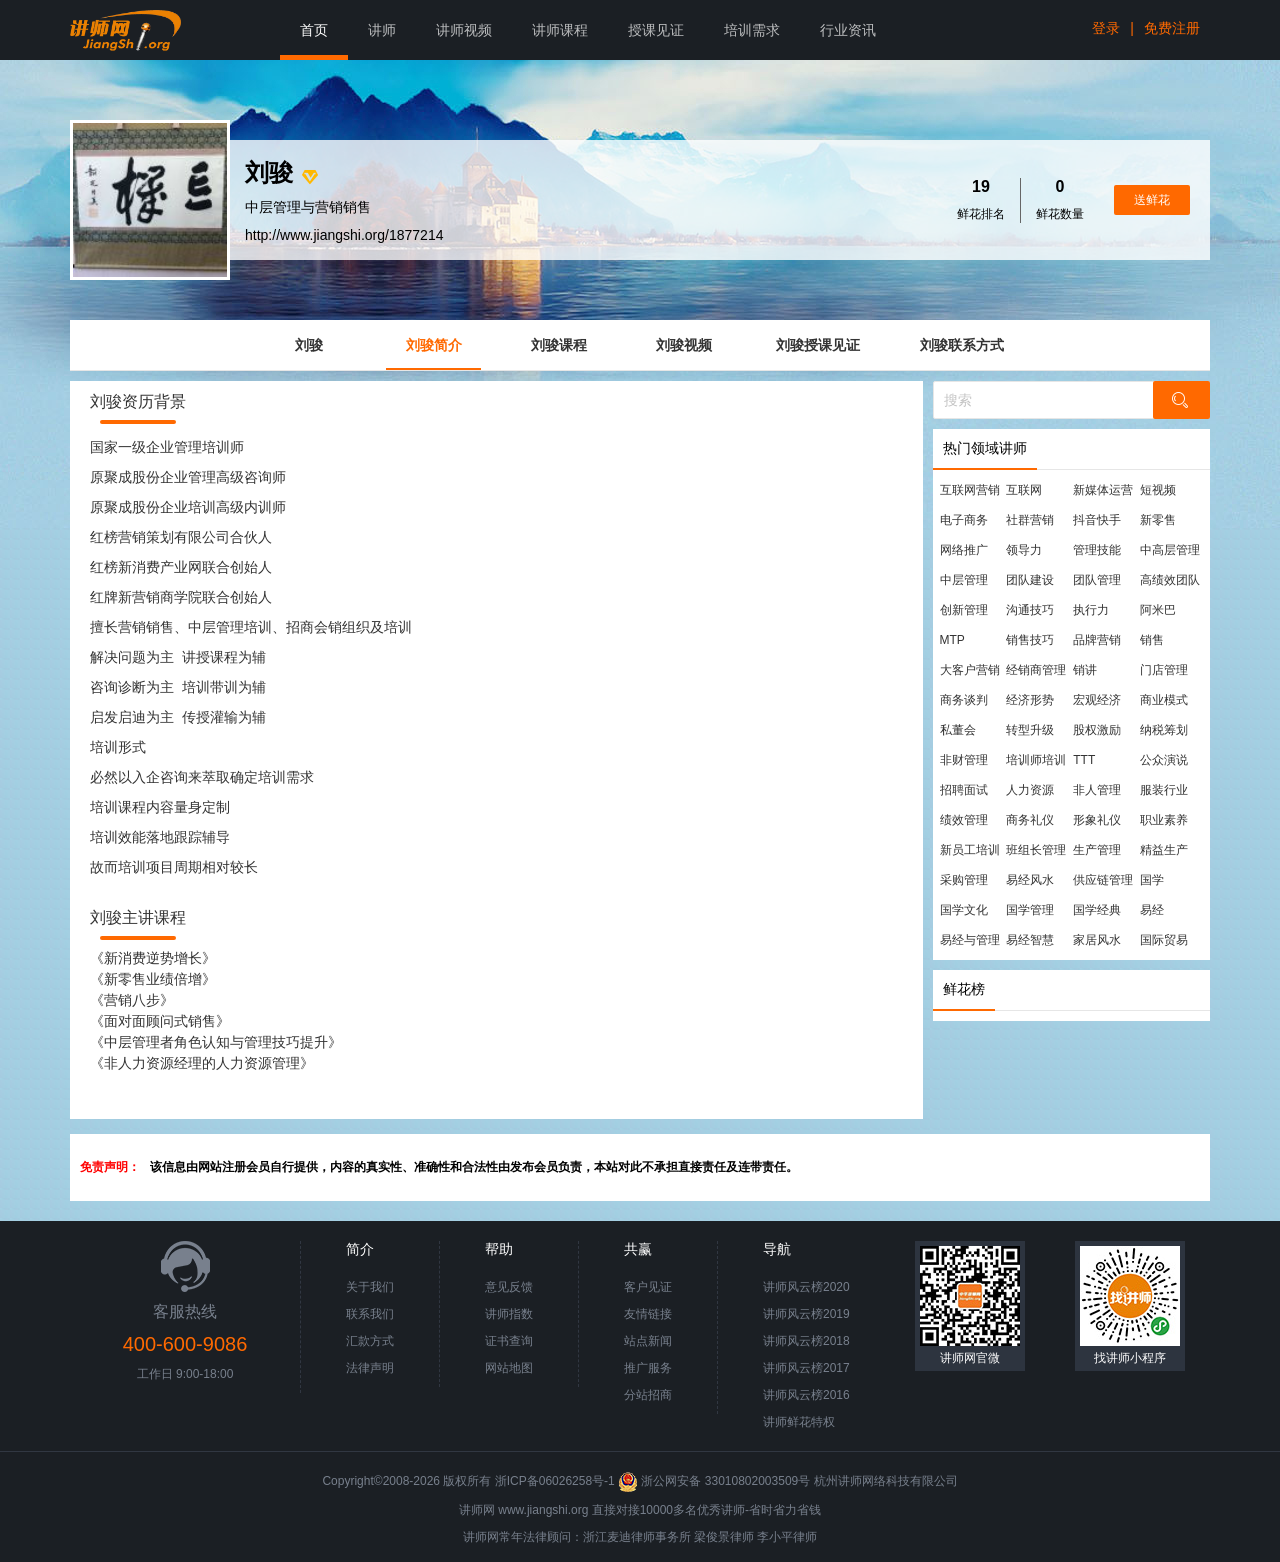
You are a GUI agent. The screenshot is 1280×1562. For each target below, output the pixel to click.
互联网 (1024, 490)
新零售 (1158, 520)
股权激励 (1097, 730)
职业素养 (1164, 820)
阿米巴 (1158, 610)
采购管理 (964, 880)
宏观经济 (1097, 700)
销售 (1152, 640)
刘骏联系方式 (962, 345)
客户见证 (648, 1287)
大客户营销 (970, 670)
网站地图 (509, 1368)
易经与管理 (970, 940)
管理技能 (1097, 550)
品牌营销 (1097, 640)
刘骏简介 (434, 345)
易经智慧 (1030, 940)
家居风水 (1097, 940)
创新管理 (964, 610)
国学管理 (1030, 910)
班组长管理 (1036, 850)
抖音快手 (1097, 520)
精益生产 (1164, 850)
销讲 (1085, 670)
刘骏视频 (684, 345)
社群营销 (1030, 520)
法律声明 (370, 1368)
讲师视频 (464, 30)
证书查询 (509, 1341)
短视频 (1158, 490)
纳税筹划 (1164, 730)
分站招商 (648, 1395)
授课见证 (656, 30)
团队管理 (1097, 580)
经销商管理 (1036, 670)
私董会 (958, 730)
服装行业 (1164, 790)
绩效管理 (964, 820)
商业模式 (1164, 700)
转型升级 (1030, 730)
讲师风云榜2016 (806, 1395)
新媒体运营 (1103, 490)
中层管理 (964, 580)
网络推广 (964, 550)
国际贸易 (1164, 940)
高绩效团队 (1170, 580)
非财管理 (964, 760)
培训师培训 (1036, 760)
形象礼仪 (1097, 820)
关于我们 (370, 1287)
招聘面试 (964, 790)
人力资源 (1030, 790)
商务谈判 (964, 700)
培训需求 (752, 30)
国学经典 (1097, 910)
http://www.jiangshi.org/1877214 (344, 235)
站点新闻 (648, 1341)
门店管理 (1164, 670)
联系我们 (370, 1314)
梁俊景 (712, 1537)
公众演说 (1164, 760)
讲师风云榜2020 (806, 1287)
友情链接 (648, 1314)
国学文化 (964, 910)
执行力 (1091, 610)
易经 (1152, 910)
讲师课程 (560, 30)
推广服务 (648, 1368)
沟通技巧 (1030, 610)
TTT (1084, 760)
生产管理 (1097, 850)
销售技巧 (1030, 640)
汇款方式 (370, 1341)
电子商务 (964, 520)
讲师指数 (509, 1314)
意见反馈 (509, 1287)
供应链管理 (1103, 880)
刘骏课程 (559, 345)
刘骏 (309, 345)
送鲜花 (1152, 200)
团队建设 (1030, 580)
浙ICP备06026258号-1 (555, 1481)
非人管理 (1097, 790)
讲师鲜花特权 (799, 1422)
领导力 (1024, 550)
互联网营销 (970, 490)
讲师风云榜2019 (806, 1314)
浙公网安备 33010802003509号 (715, 1481)
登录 (1106, 28)
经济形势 (1030, 700)
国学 (1152, 880)
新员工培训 (970, 850)
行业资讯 (848, 30)
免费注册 (1172, 28)
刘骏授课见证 (818, 345)
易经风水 (1030, 880)
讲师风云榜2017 (806, 1368)
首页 (314, 30)
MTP (952, 640)
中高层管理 (1170, 550)
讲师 (382, 30)
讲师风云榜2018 (806, 1341)
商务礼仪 (1030, 820)
